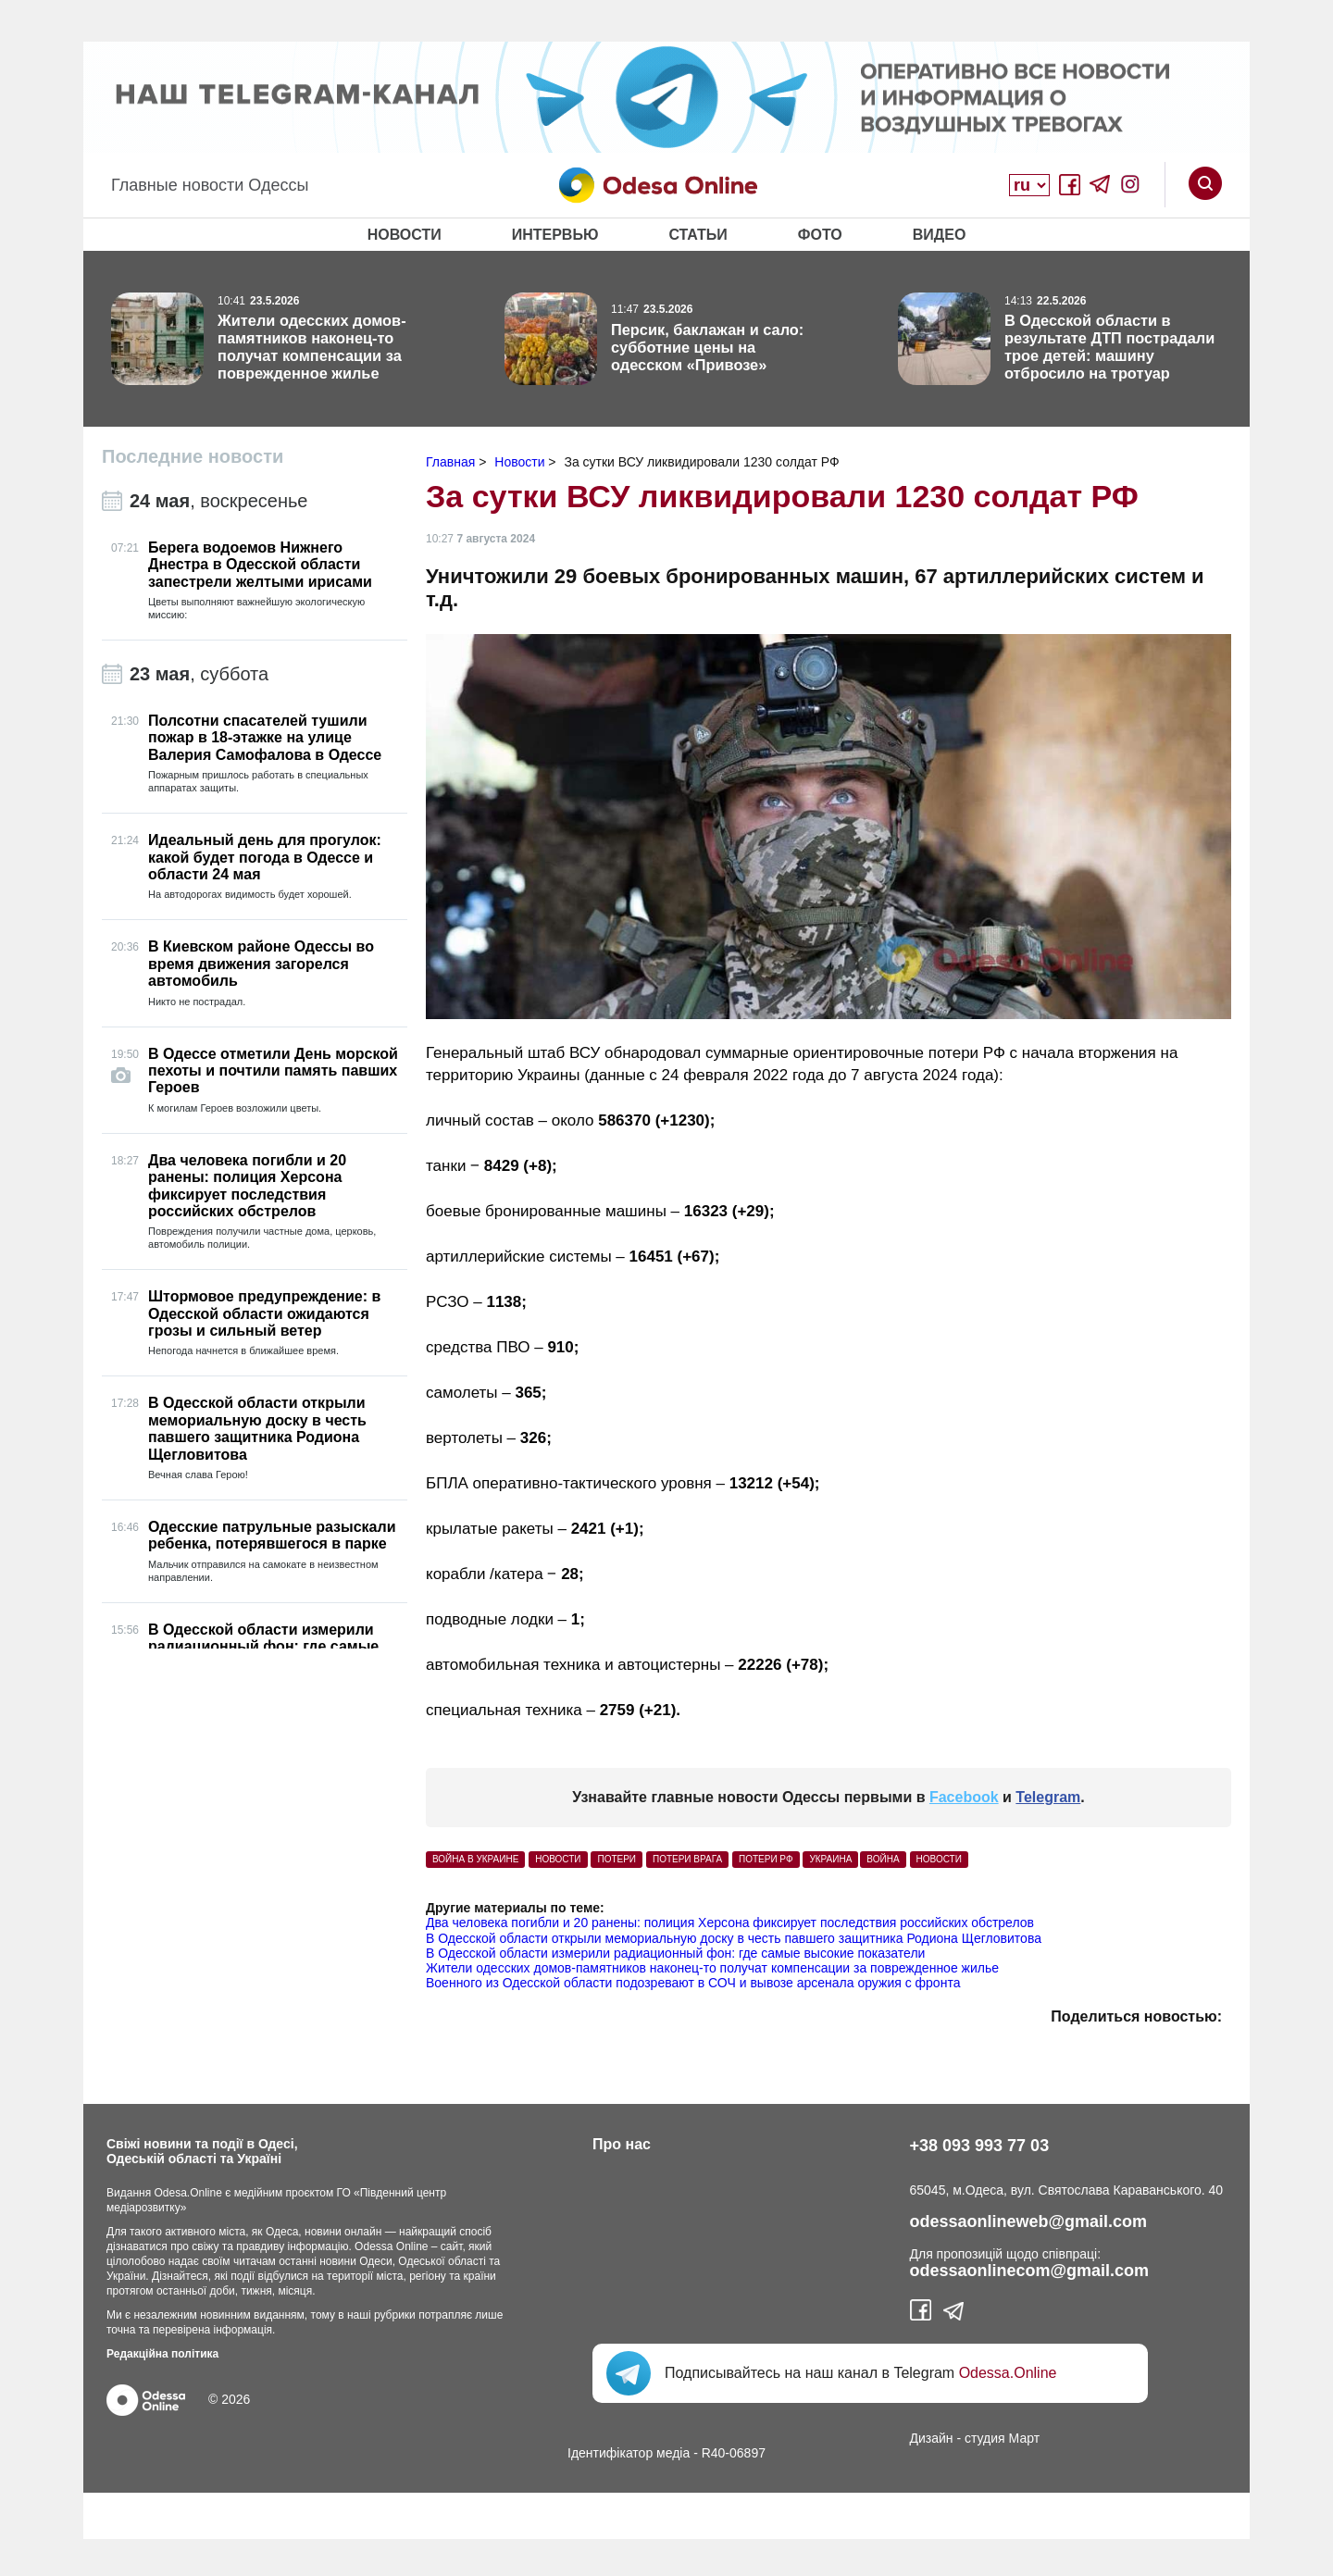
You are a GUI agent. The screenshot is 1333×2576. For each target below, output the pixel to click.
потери (616, 1859)
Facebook (964, 1797)
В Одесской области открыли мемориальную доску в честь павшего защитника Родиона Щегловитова (733, 1938)
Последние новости (192, 456)
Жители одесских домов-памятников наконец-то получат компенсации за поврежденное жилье (712, 1967)
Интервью (555, 235)
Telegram (1047, 1797)
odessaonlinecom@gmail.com (1030, 2270)
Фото (820, 235)
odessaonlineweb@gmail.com (1029, 2221)
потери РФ (766, 1859)
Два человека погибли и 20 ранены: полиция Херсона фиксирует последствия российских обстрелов (730, 1922)
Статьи (697, 235)
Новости (405, 235)
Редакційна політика (162, 2353)
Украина (830, 1859)
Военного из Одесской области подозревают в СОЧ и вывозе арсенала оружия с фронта (693, 1982)
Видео (939, 235)
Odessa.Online (1008, 2373)
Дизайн (931, 2438)
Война (882, 1859)
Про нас (621, 2144)
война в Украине (475, 1859)
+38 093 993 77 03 (980, 2145)
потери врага (687, 1859)
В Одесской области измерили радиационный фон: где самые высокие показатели (675, 1953)
